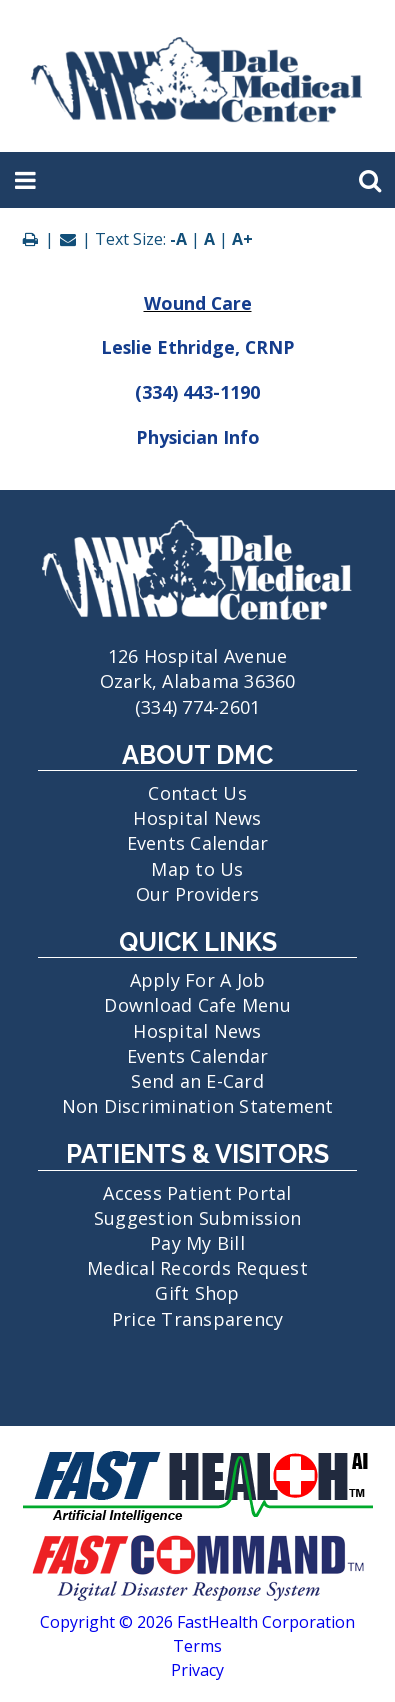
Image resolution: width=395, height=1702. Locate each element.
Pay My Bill (197, 1243)
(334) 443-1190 (197, 392)
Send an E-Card (197, 1081)
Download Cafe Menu (197, 1005)
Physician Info (198, 437)
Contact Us (197, 793)
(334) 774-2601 (198, 707)
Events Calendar (198, 843)
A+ (242, 239)
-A (178, 239)
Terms (197, 1646)
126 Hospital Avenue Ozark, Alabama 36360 (197, 656)
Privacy (197, 1670)
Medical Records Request (197, 1268)
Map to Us (197, 869)
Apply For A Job (198, 980)
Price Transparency (198, 1319)
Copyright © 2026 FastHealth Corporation (197, 1622)
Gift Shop (197, 1293)
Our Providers (197, 894)
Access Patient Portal (197, 1193)
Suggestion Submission (197, 1218)
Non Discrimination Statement (198, 1106)
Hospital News (197, 818)
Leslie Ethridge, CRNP (198, 347)
